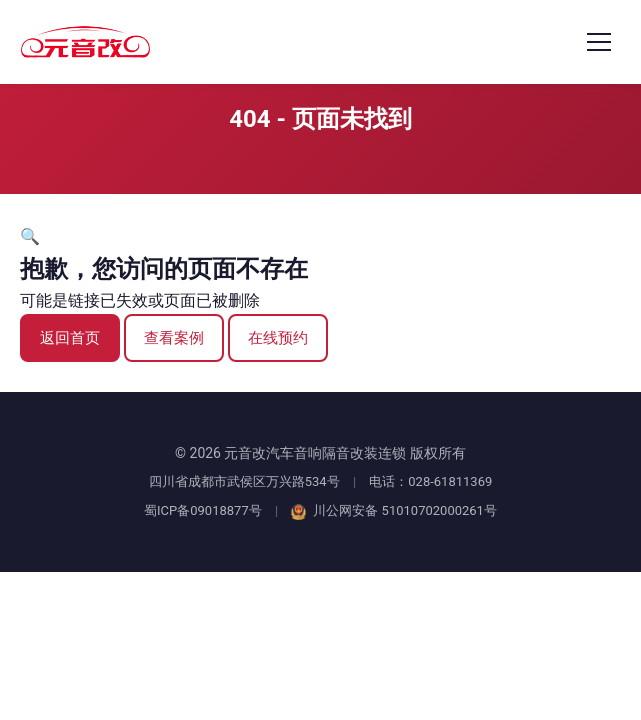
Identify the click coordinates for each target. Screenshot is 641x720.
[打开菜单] (599, 42)
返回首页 (70, 338)
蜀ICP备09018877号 (203, 510)
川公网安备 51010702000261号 (394, 510)
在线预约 (278, 338)
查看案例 (174, 338)
